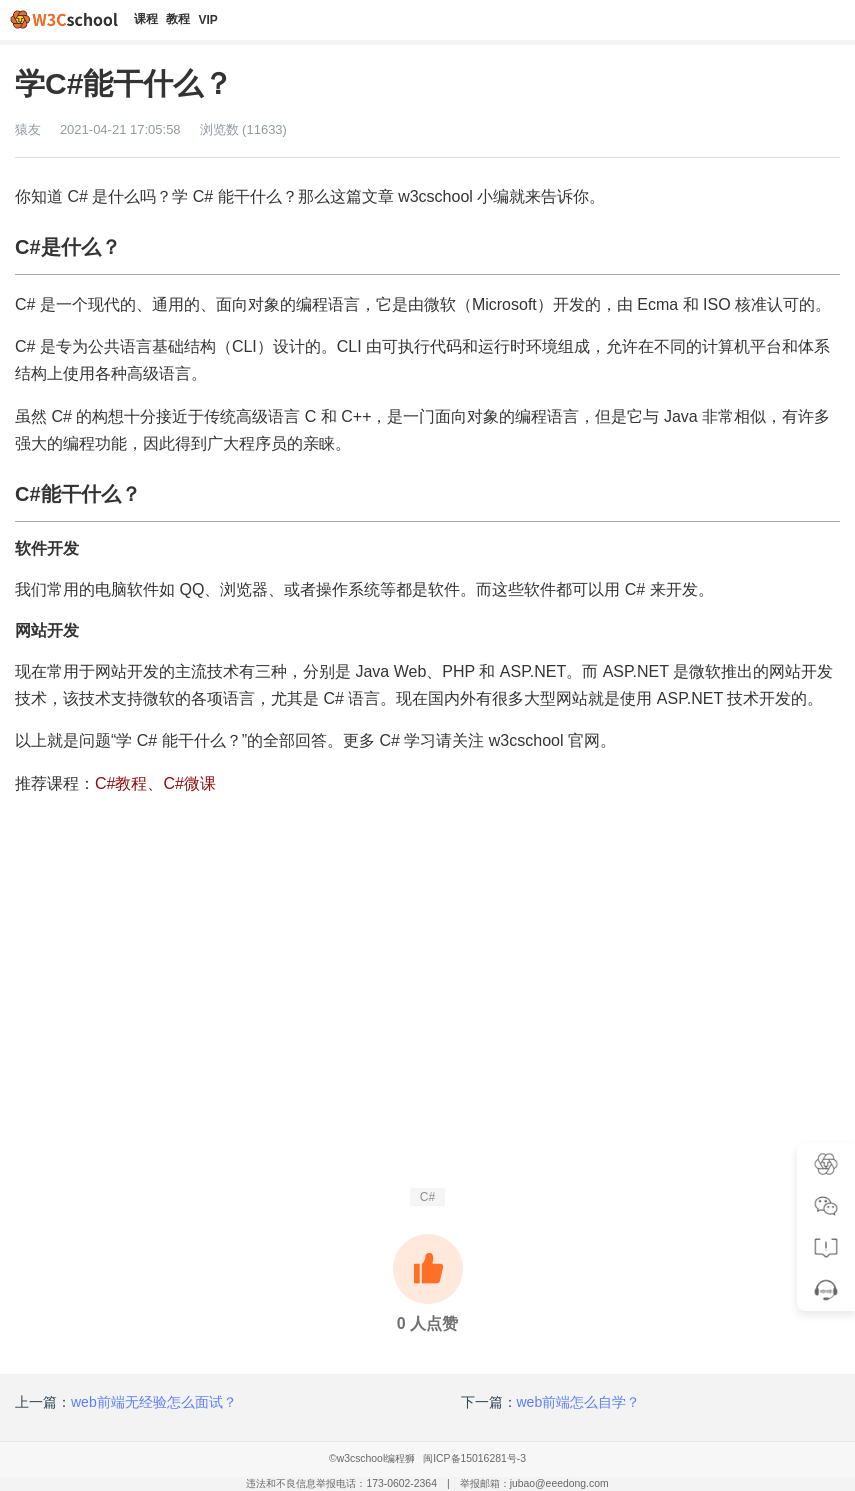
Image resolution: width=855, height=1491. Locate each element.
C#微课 (189, 783)
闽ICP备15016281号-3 (474, 1458)
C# (427, 1197)
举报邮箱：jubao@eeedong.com (534, 1483)
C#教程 (121, 783)
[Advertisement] (427, 1044)
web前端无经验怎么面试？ (154, 1402)
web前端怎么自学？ (579, 1402)
